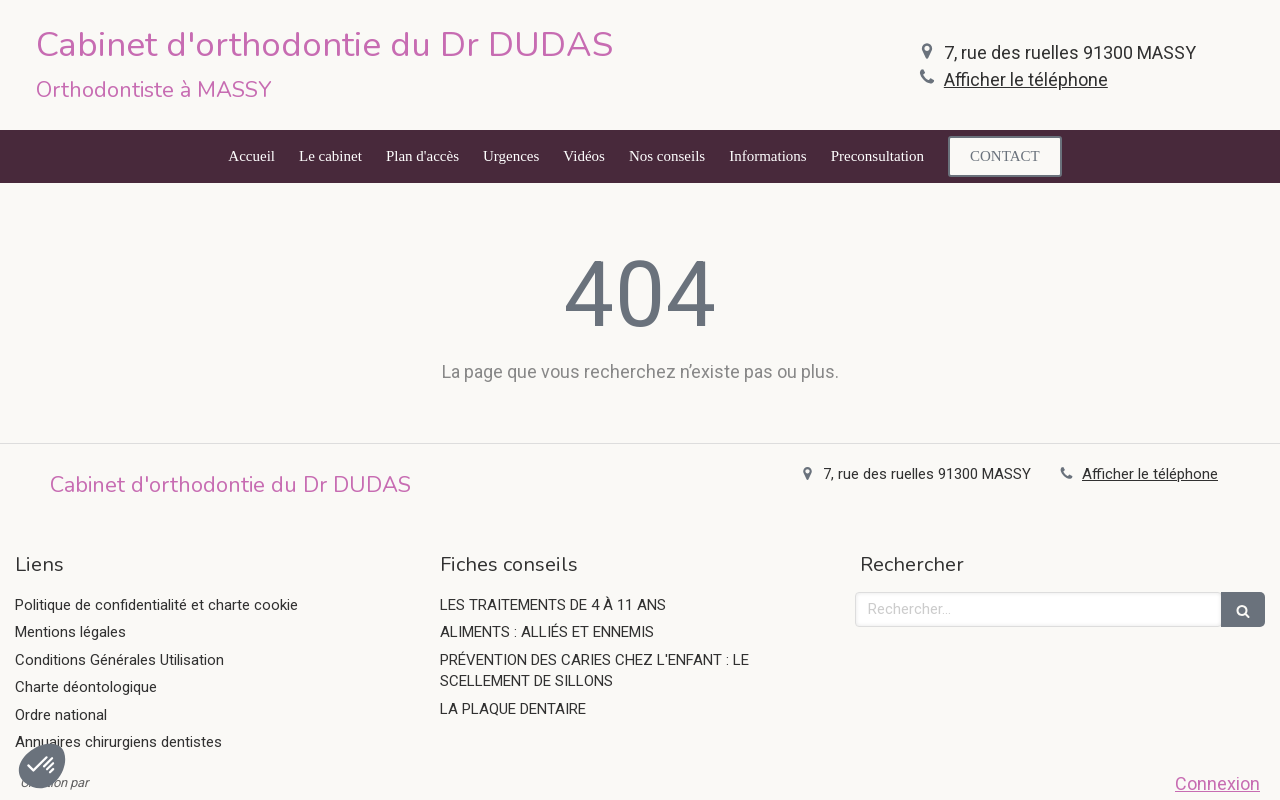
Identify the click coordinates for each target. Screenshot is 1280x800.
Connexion (1217, 783)
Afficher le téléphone (1026, 79)
